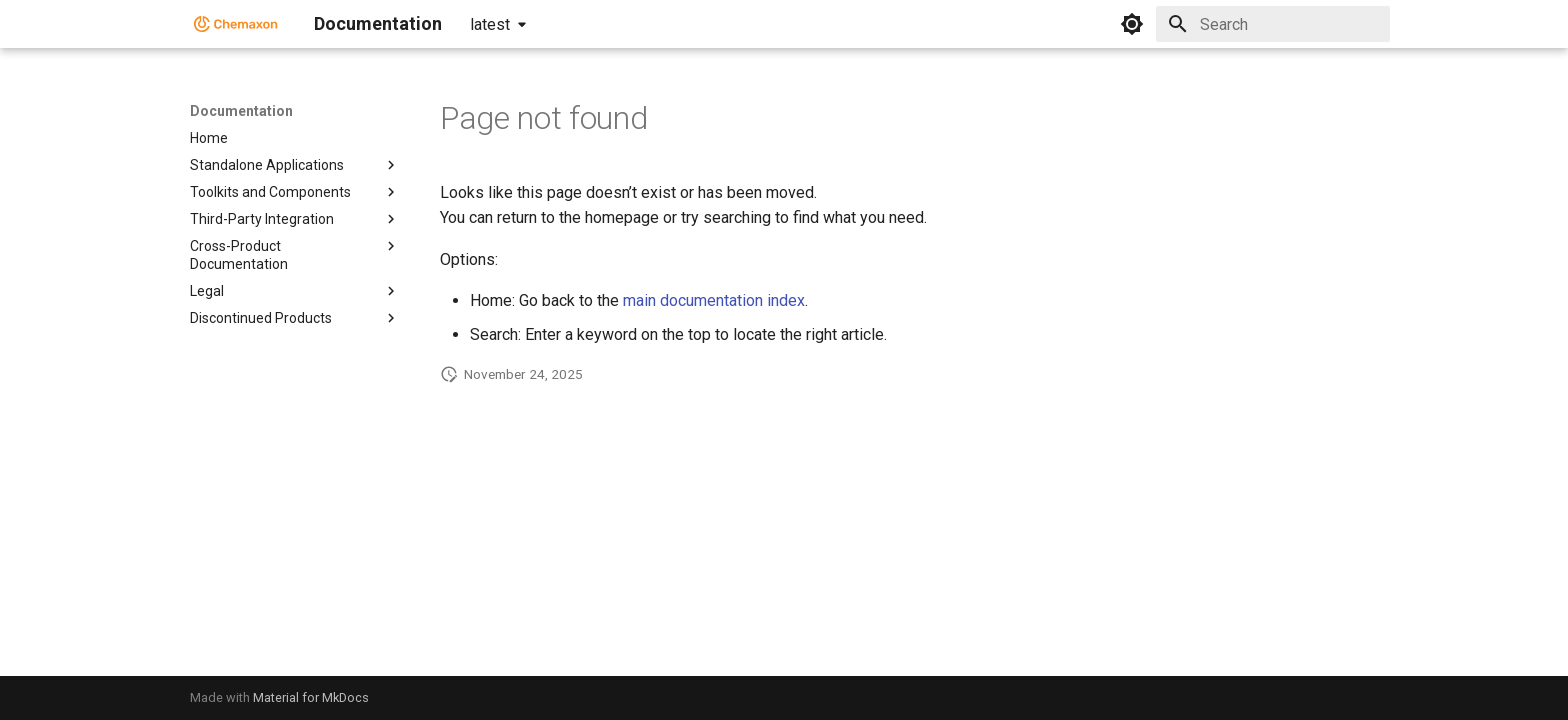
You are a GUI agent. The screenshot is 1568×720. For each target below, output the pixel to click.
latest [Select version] (490, 24)
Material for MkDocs (311, 697)
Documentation (241, 111)
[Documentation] (236, 24)
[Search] (1273, 24)
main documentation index (714, 300)
